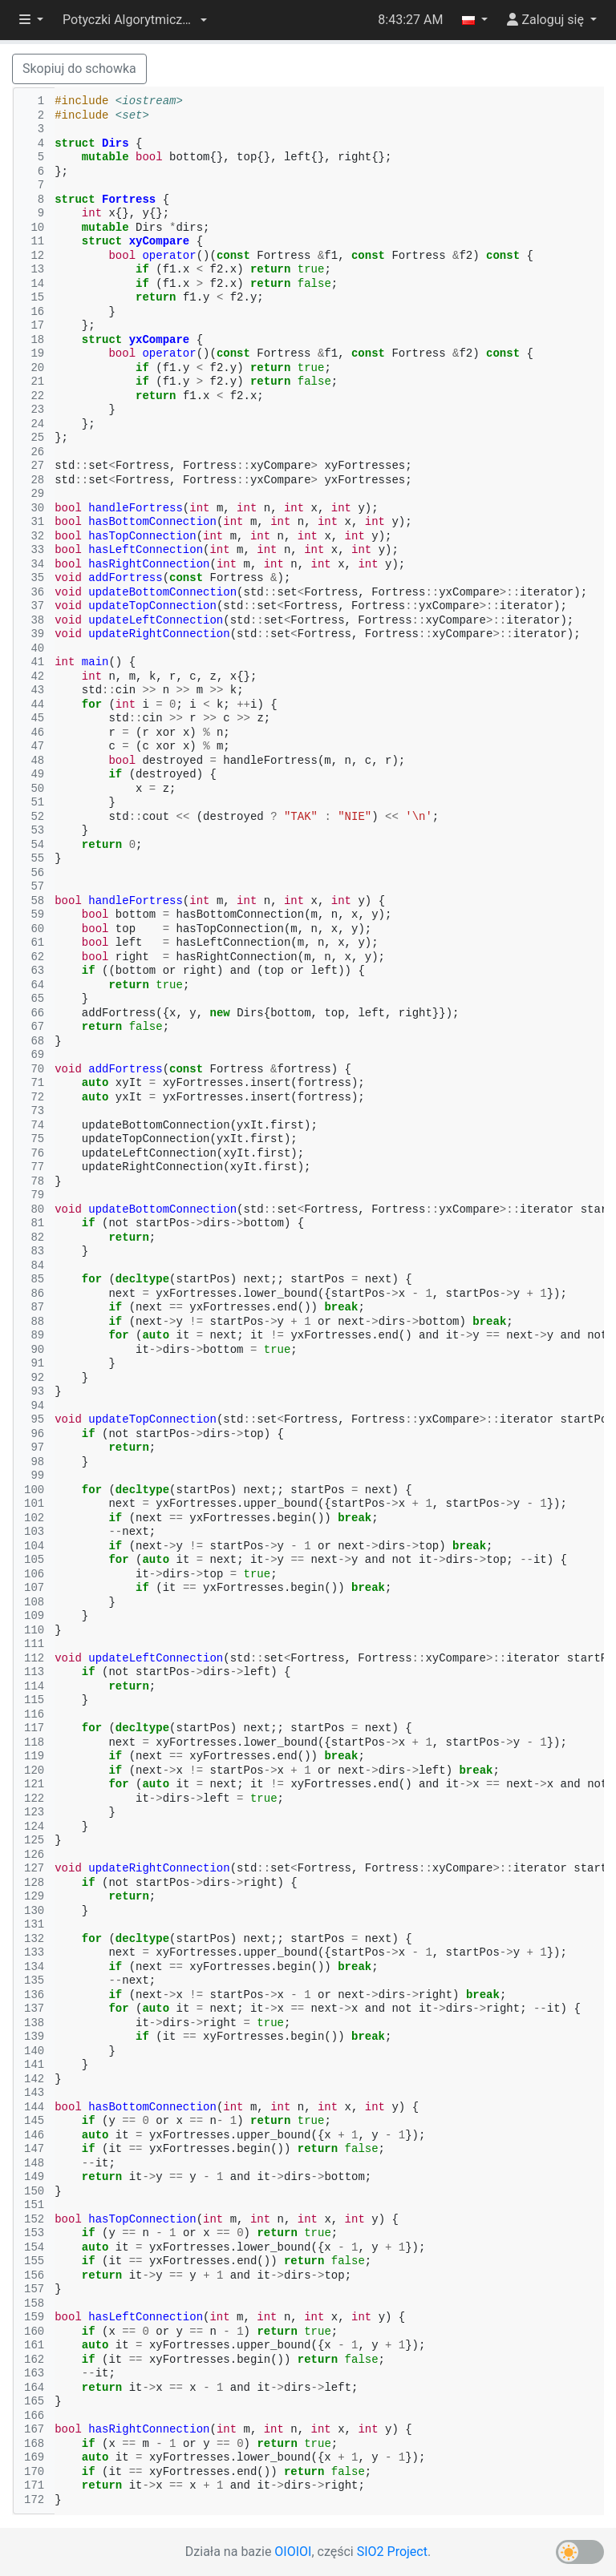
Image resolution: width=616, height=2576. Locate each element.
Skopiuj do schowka (79, 68)
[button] (135, 20)
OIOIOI (292, 2551)
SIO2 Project (392, 2551)
